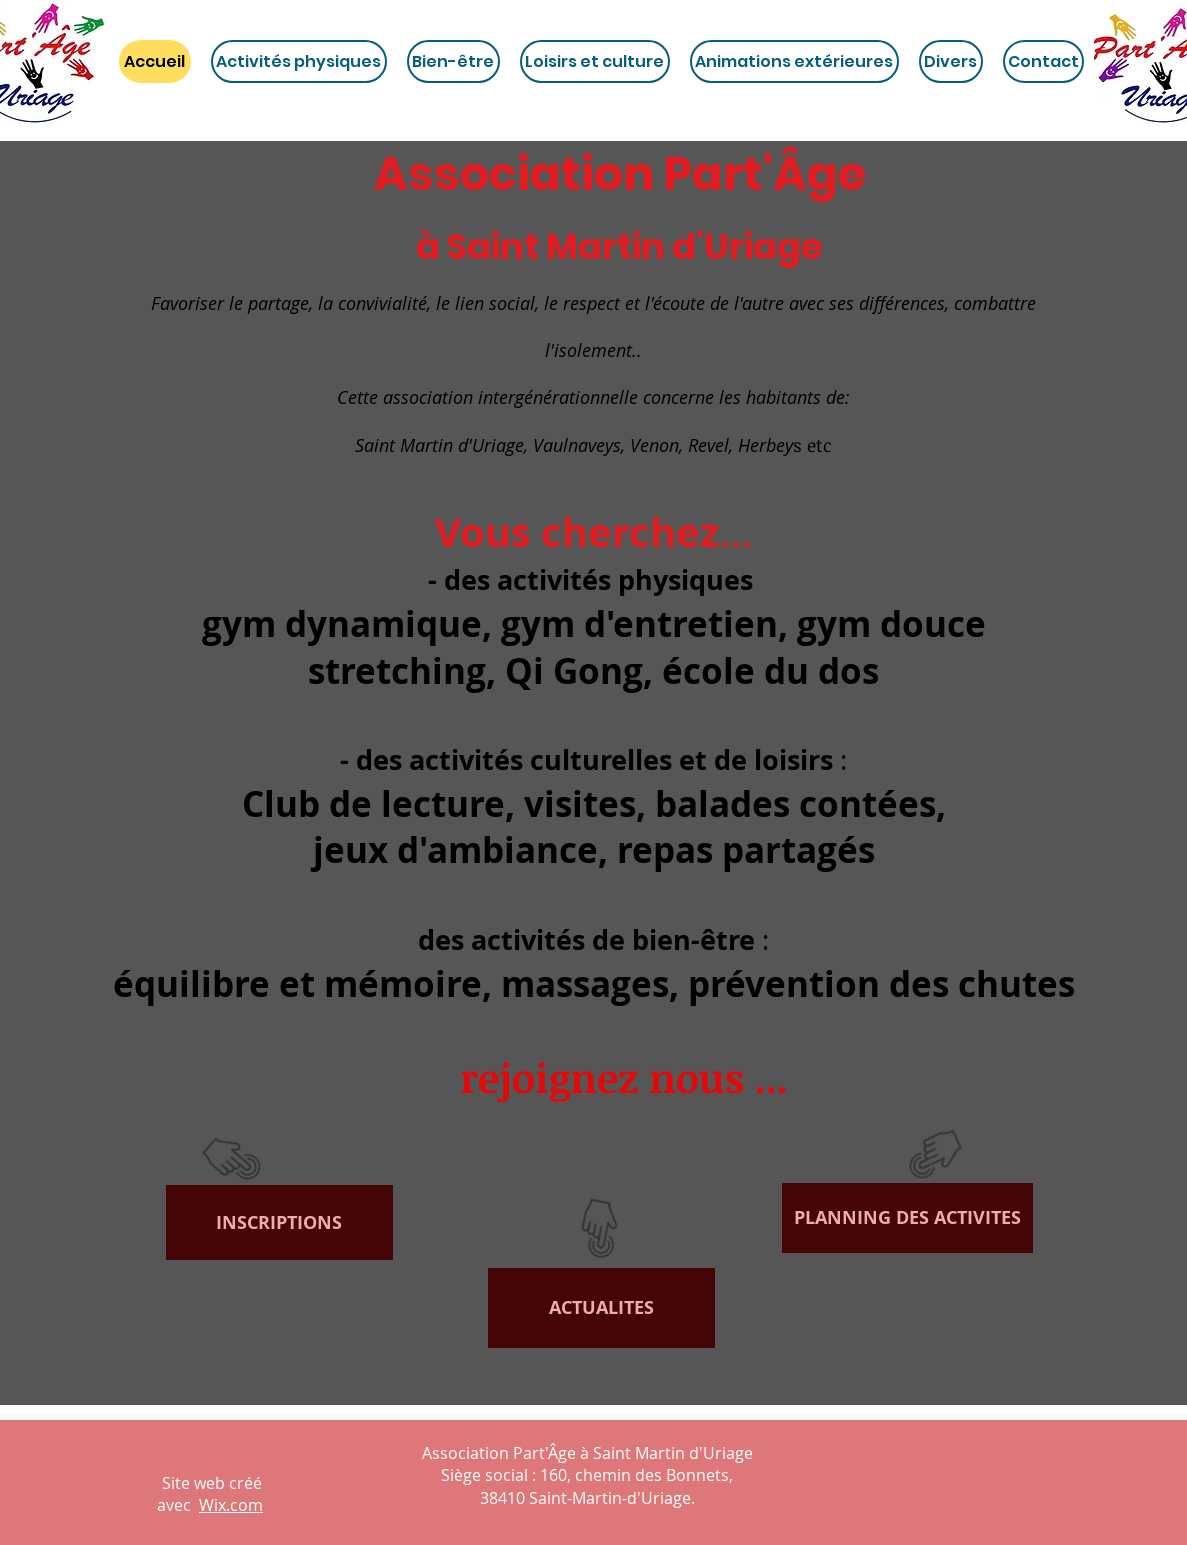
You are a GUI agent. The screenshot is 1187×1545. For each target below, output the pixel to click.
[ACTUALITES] (601, 1308)
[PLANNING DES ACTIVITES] (907, 1218)
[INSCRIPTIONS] (279, 1222)
